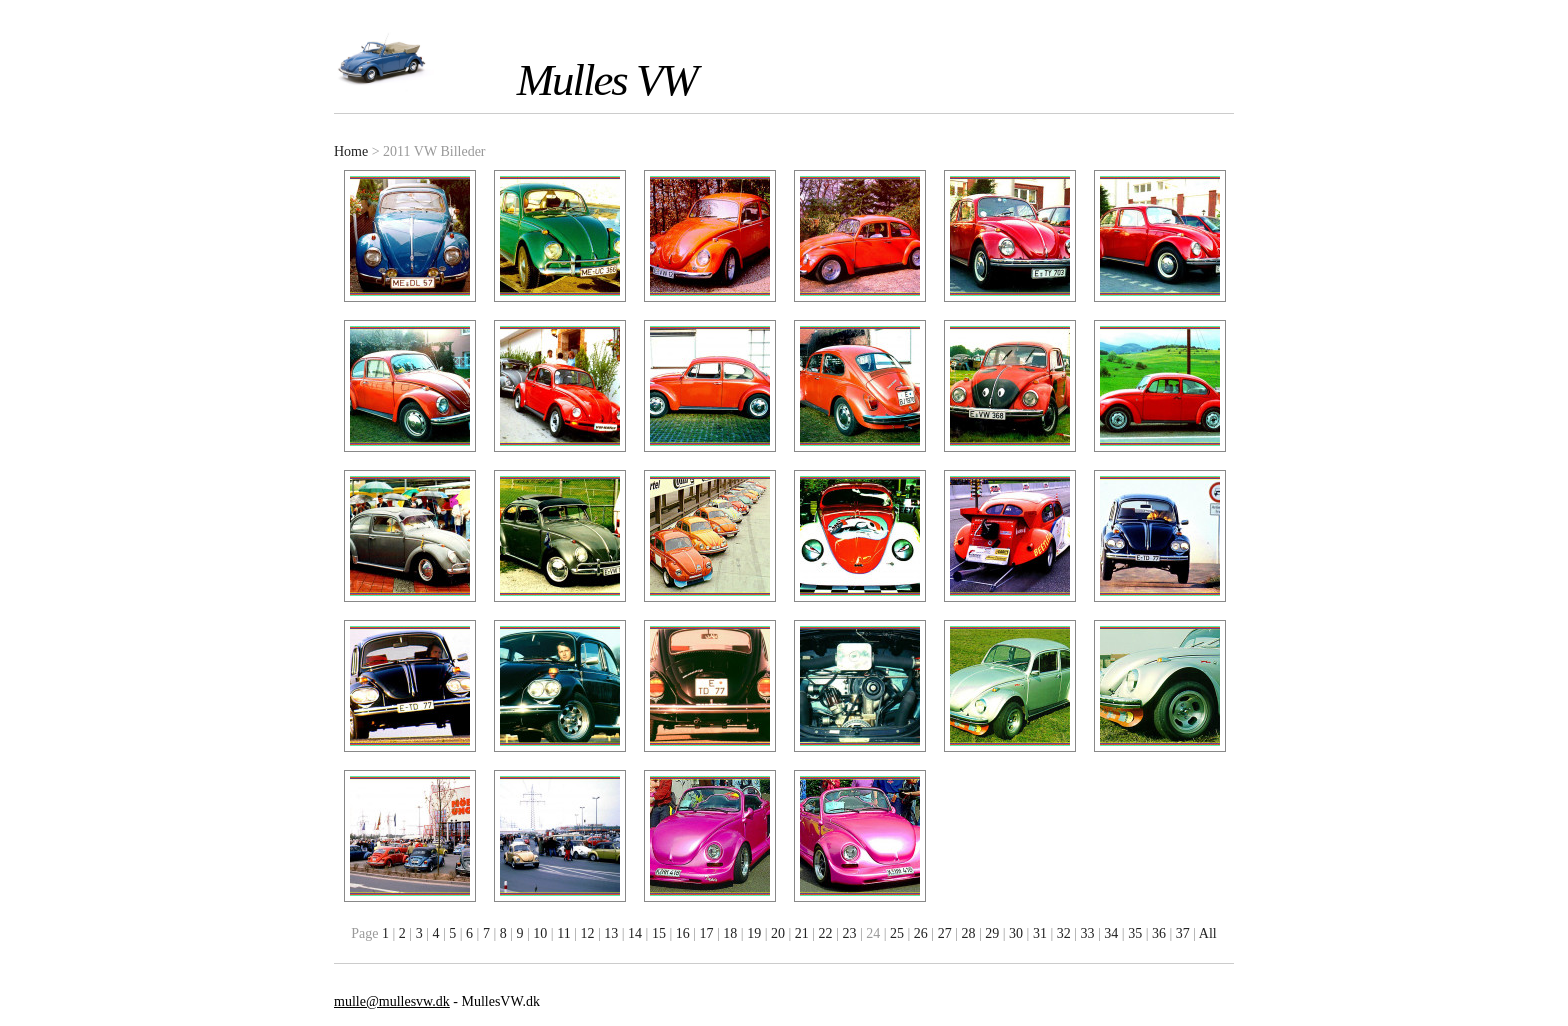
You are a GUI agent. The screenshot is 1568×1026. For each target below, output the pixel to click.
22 (826, 933)
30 (1016, 933)
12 (587, 933)
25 (897, 933)
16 (683, 933)
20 (778, 933)
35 (1135, 933)
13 (611, 933)
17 (707, 933)
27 (945, 933)
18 (730, 933)
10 (540, 933)
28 (968, 933)
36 (1159, 933)
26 (921, 933)
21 (802, 933)
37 (1183, 933)
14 (635, 933)
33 (1088, 933)
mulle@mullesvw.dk (392, 1001)
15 (659, 933)
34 (1111, 933)
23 (849, 933)
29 (992, 933)
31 (1040, 933)
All (1208, 933)
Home (351, 151)
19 (754, 933)
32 (1064, 933)
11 (563, 933)
